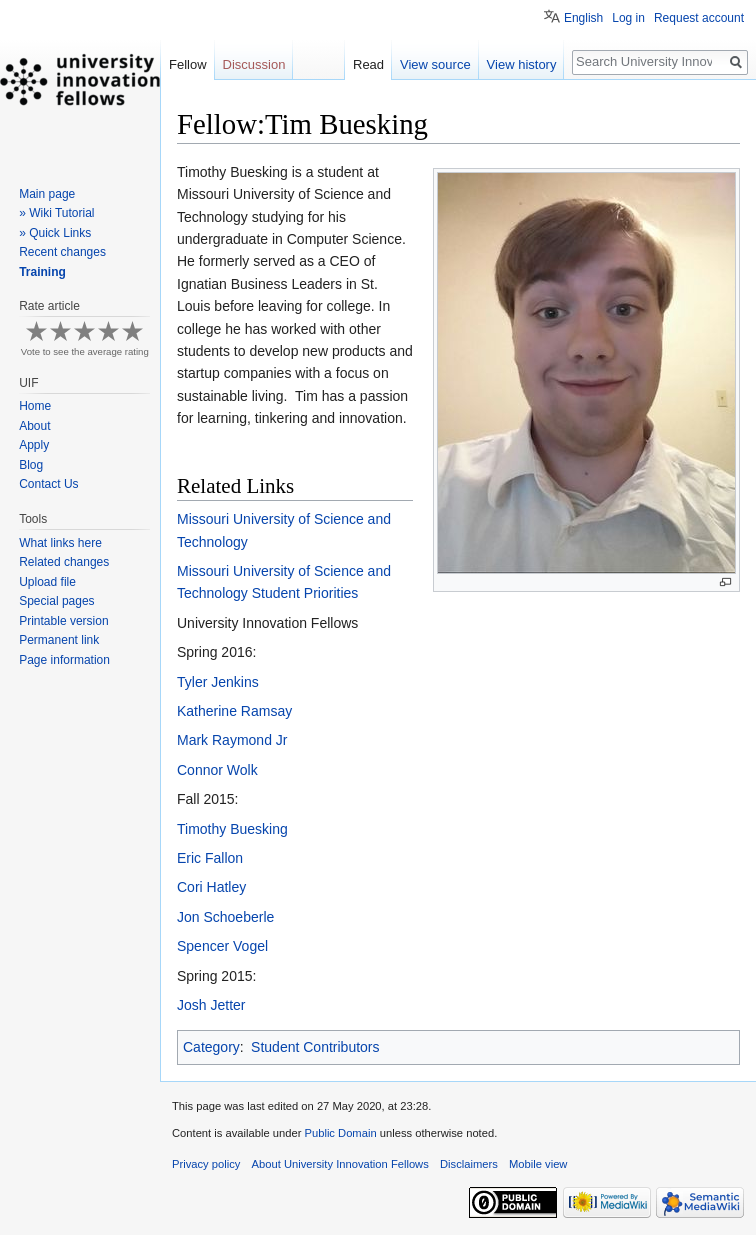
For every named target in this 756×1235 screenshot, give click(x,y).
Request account (699, 18)
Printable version (63, 621)
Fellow (188, 64)
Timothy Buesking (232, 829)
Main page (47, 194)
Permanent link (59, 640)
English (583, 18)
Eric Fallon (210, 858)
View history (522, 64)
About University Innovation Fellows (340, 1164)
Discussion (254, 64)
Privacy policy (206, 1164)
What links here (60, 543)
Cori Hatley (211, 887)
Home (35, 406)
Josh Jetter (211, 1005)
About (34, 426)
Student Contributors (315, 1047)
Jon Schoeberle (225, 917)
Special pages (56, 601)
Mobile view (538, 1164)
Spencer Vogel (222, 946)
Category (211, 1047)
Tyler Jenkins (218, 682)
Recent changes (62, 252)
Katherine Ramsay (234, 711)
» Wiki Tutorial (56, 213)
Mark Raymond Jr (232, 740)
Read (368, 64)
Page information (64, 660)
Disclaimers (469, 1164)
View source (435, 64)
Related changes (64, 562)
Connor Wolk (217, 770)
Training (42, 272)
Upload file (47, 582)
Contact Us (48, 484)
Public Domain (340, 1133)
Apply (34, 445)
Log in (628, 18)
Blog (31, 465)
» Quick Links (55, 233)
